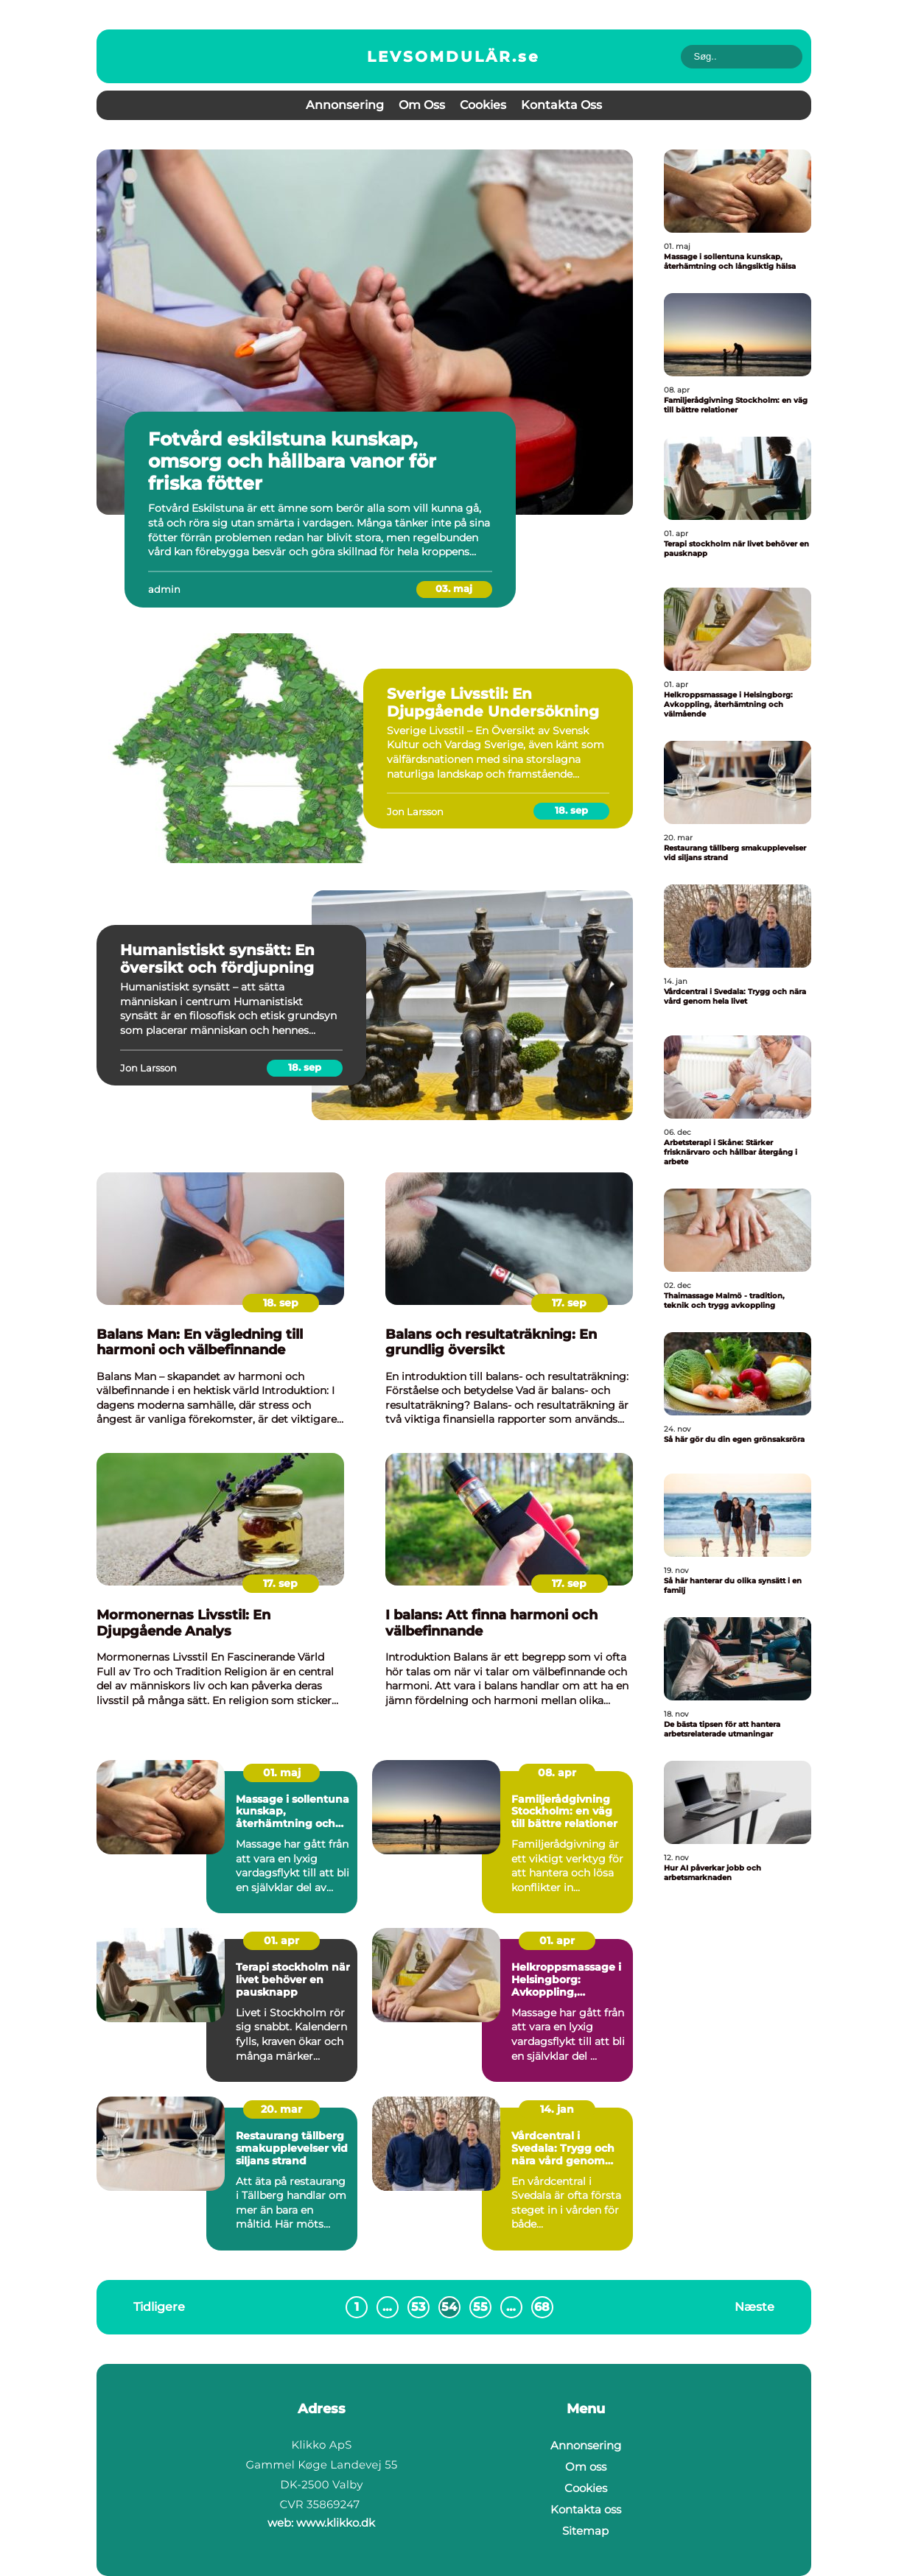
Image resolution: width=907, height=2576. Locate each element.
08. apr (557, 1772)
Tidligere (159, 2307)
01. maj (282, 1772)
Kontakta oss (561, 105)
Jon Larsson (415, 811)
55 (480, 2307)
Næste (754, 2307)
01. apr (281, 1940)
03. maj (453, 588)
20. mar (281, 2109)
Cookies (483, 105)
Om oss (422, 105)
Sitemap (585, 2531)
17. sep (569, 1302)
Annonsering (345, 105)
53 (418, 2307)
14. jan (557, 2109)
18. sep (571, 810)
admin (164, 589)
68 (542, 2307)
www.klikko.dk (335, 2523)
